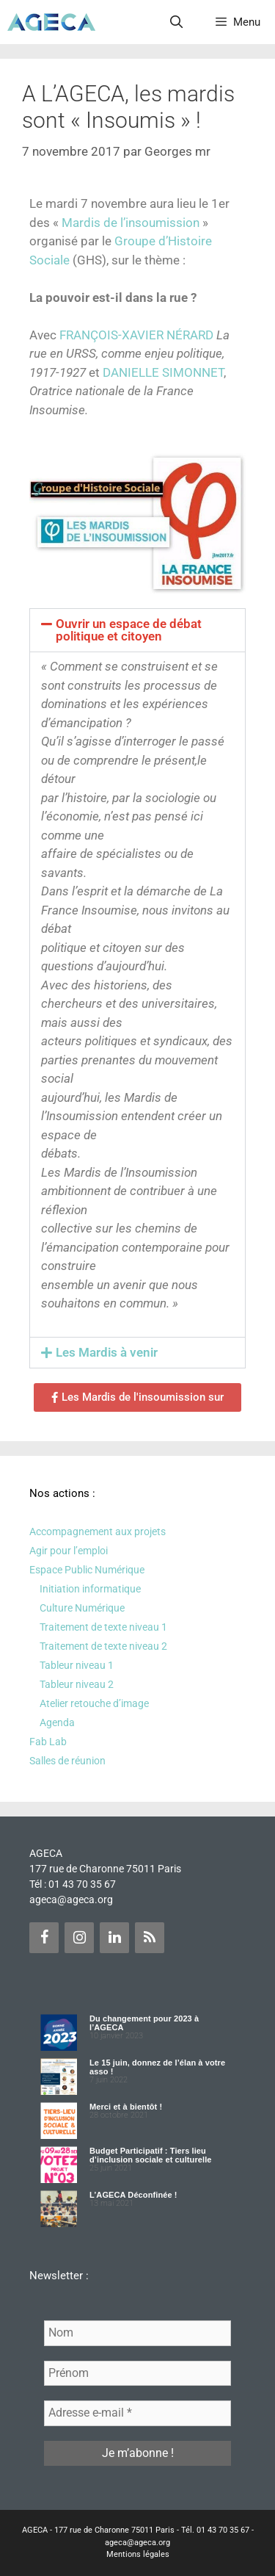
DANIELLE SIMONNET (163, 372)
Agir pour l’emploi (68, 1550)
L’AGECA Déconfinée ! (133, 2194)
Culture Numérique (82, 1608)
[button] (137, 630)
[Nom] (137, 2332)
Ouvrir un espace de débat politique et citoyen (129, 629)
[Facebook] (44, 1937)
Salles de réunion (67, 1761)
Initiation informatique (90, 1589)
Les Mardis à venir (107, 1352)
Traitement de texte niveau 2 (103, 1646)
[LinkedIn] (114, 1937)
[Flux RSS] (149, 1937)
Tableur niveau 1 (77, 1665)
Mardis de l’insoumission (130, 222)
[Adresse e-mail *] (137, 2412)
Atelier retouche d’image (94, 1703)
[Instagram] (79, 1937)
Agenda (57, 1722)
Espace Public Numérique (86, 1570)
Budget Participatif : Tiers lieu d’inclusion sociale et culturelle (150, 2155)
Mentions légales (137, 2554)
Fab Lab (48, 1741)
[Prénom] (137, 2373)
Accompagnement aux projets (97, 1531)
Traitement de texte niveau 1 (103, 1627)
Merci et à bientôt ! (125, 2106)
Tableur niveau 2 (77, 1684)
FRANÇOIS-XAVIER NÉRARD (136, 335)
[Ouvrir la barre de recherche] (176, 22)
